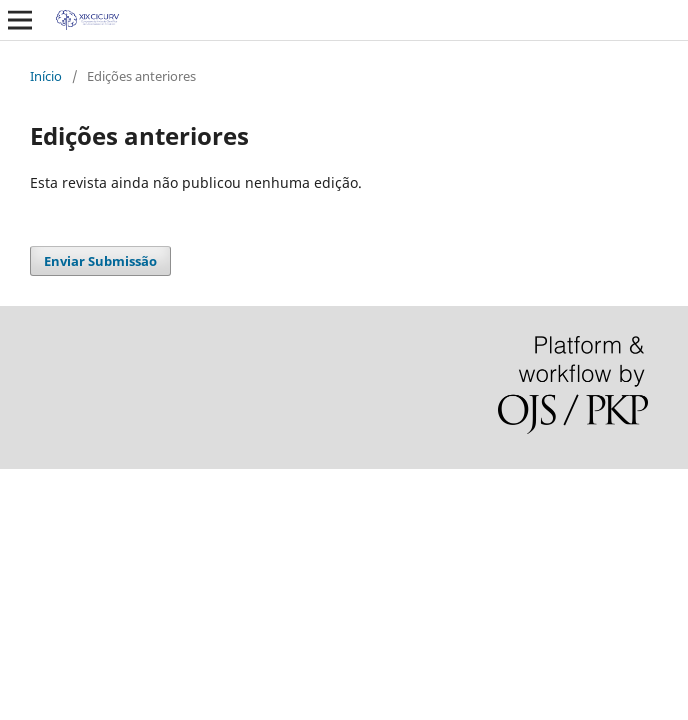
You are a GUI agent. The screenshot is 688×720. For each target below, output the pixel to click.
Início (46, 76)
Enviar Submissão (100, 261)
